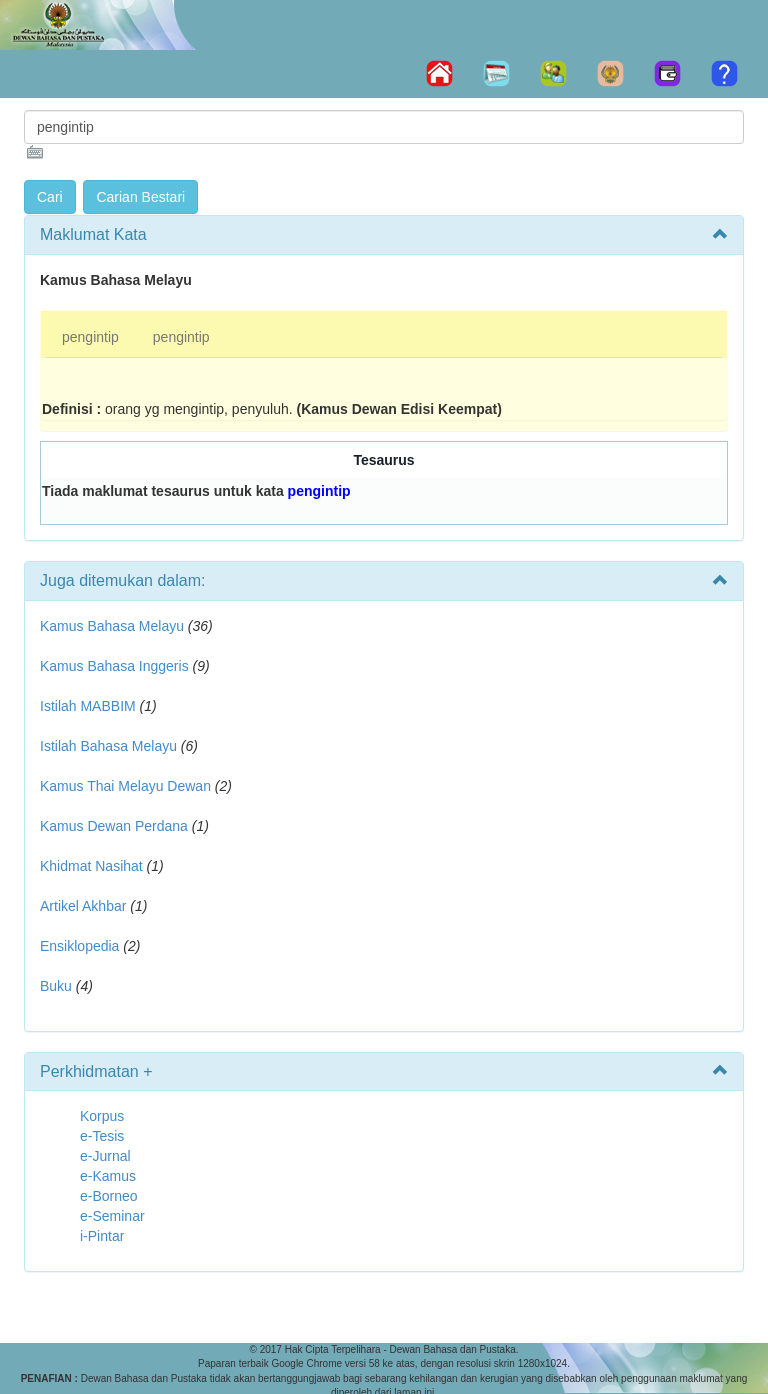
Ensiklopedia (79, 946)
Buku (56, 986)
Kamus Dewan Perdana (114, 826)
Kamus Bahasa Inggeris (114, 666)
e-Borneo (109, 1196)
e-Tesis (102, 1136)
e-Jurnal (105, 1156)
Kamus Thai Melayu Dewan (125, 786)
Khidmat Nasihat (91, 866)
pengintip (90, 337)
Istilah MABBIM (88, 706)
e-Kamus (108, 1176)
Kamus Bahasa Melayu (114, 626)
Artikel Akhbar (83, 906)
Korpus (102, 1116)
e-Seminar (112, 1216)
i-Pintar (102, 1236)
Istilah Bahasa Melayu (108, 746)
